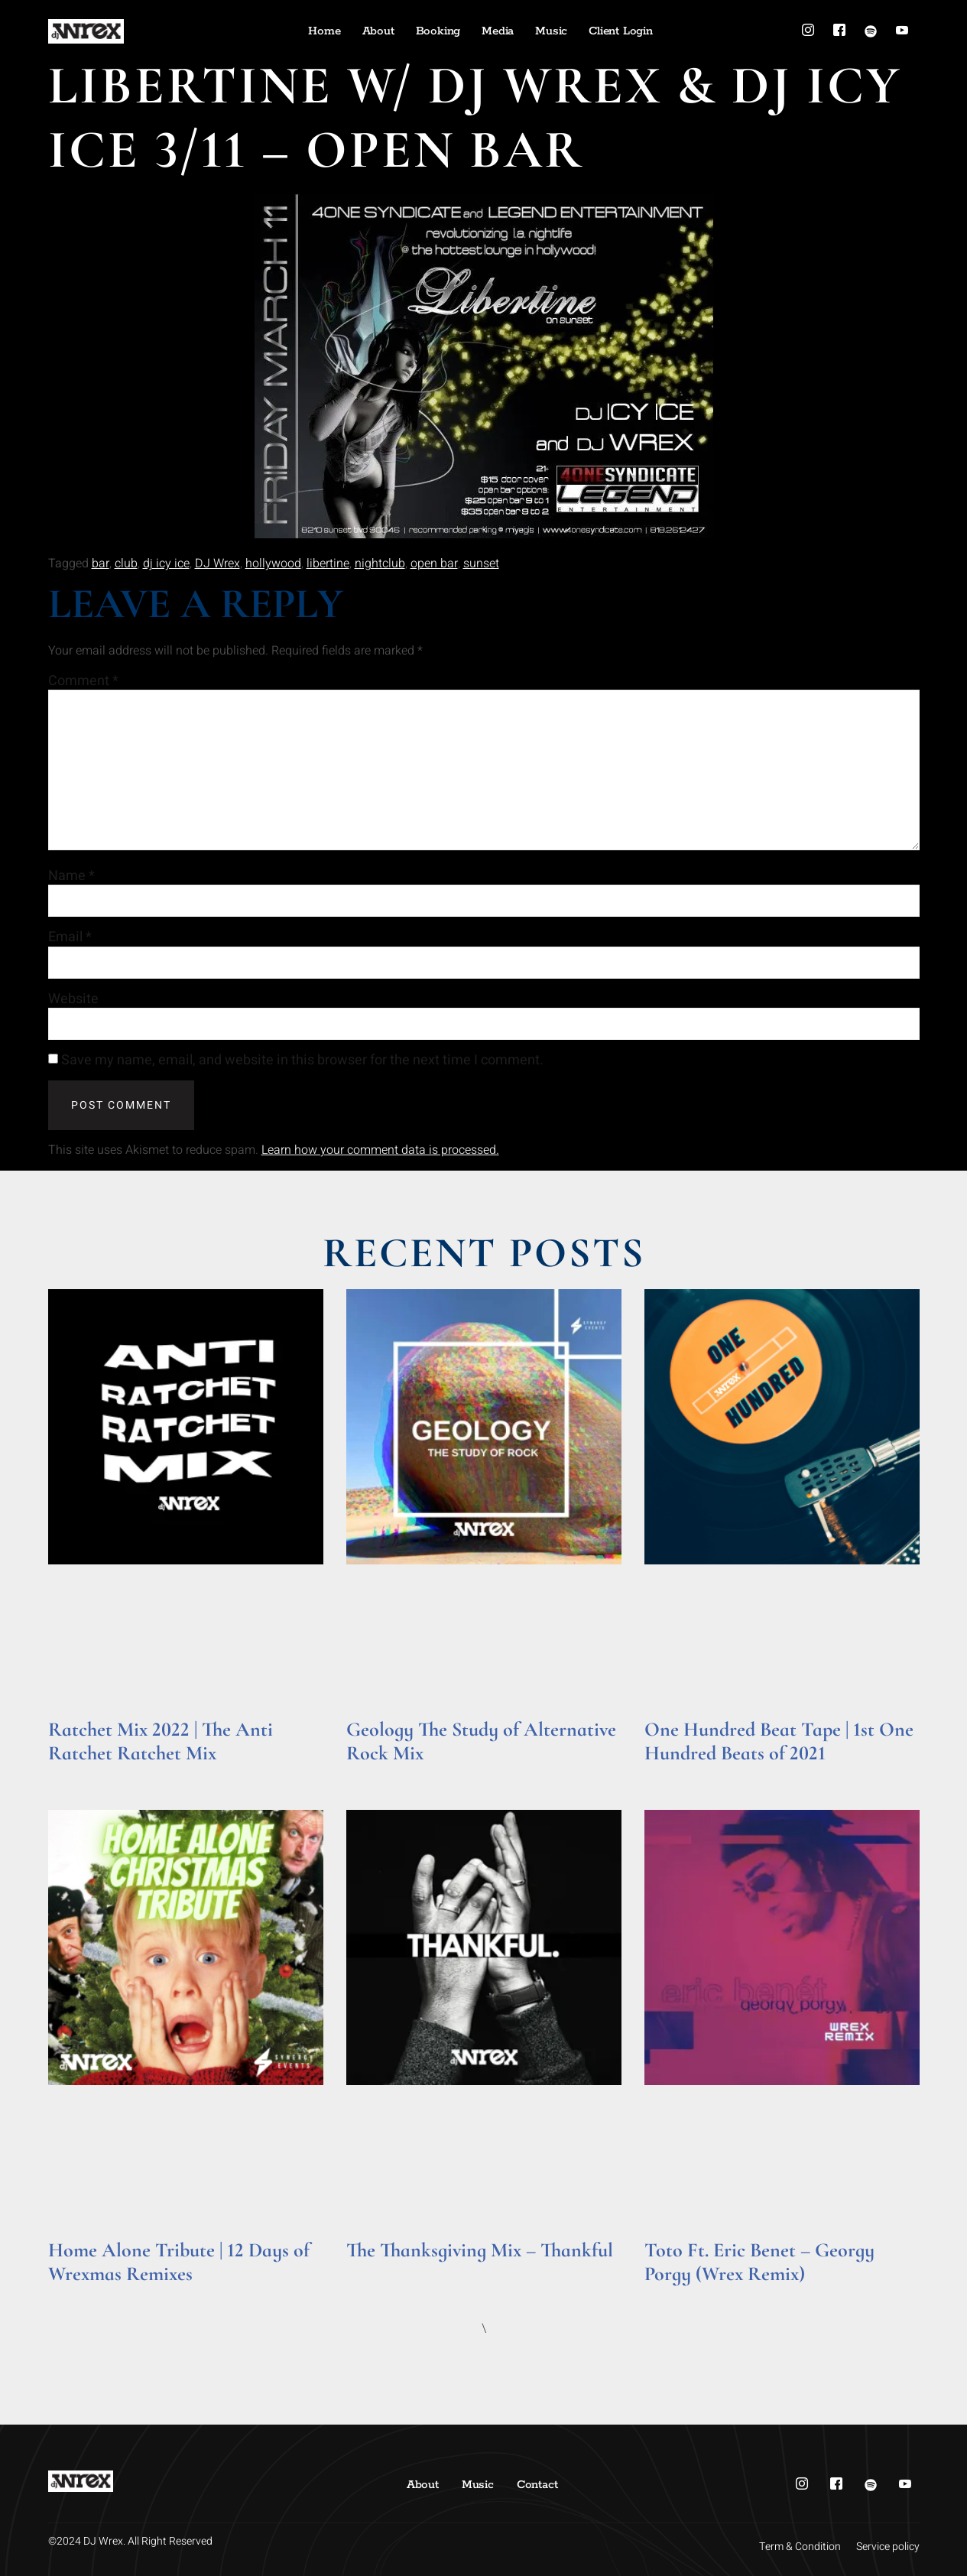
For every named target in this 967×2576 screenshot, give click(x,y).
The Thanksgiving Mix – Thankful (479, 2250)
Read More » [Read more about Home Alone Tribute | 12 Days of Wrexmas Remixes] (77, 2295)
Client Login (621, 31)
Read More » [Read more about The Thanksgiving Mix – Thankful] (375, 2271)
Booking (438, 31)
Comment (83, 681)
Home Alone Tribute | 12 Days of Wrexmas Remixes (179, 2261)
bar (100, 563)
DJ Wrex (217, 563)
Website (73, 999)
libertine (328, 563)
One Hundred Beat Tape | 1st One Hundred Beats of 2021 (778, 1741)
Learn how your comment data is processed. (380, 1150)
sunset (481, 563)
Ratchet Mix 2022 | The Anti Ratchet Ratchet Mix (160, 1741)
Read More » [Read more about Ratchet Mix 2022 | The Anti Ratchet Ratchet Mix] (77, 1774)
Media (498, 31)
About (378, 31)
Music (551, 31)
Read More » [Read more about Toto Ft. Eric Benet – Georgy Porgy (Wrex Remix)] (673, 2295)
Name (71, 876)
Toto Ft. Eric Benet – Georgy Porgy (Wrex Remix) (759, 2261)
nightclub (380, 563)
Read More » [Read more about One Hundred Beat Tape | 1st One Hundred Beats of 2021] (673, 1774)
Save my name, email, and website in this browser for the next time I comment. (302, 1060)
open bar (434, 563)
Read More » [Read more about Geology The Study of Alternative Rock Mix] (375, 1774)
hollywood (273, 563)
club (126, 563)
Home (324, 31)
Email (70, 937)
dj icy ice (166, 563)
